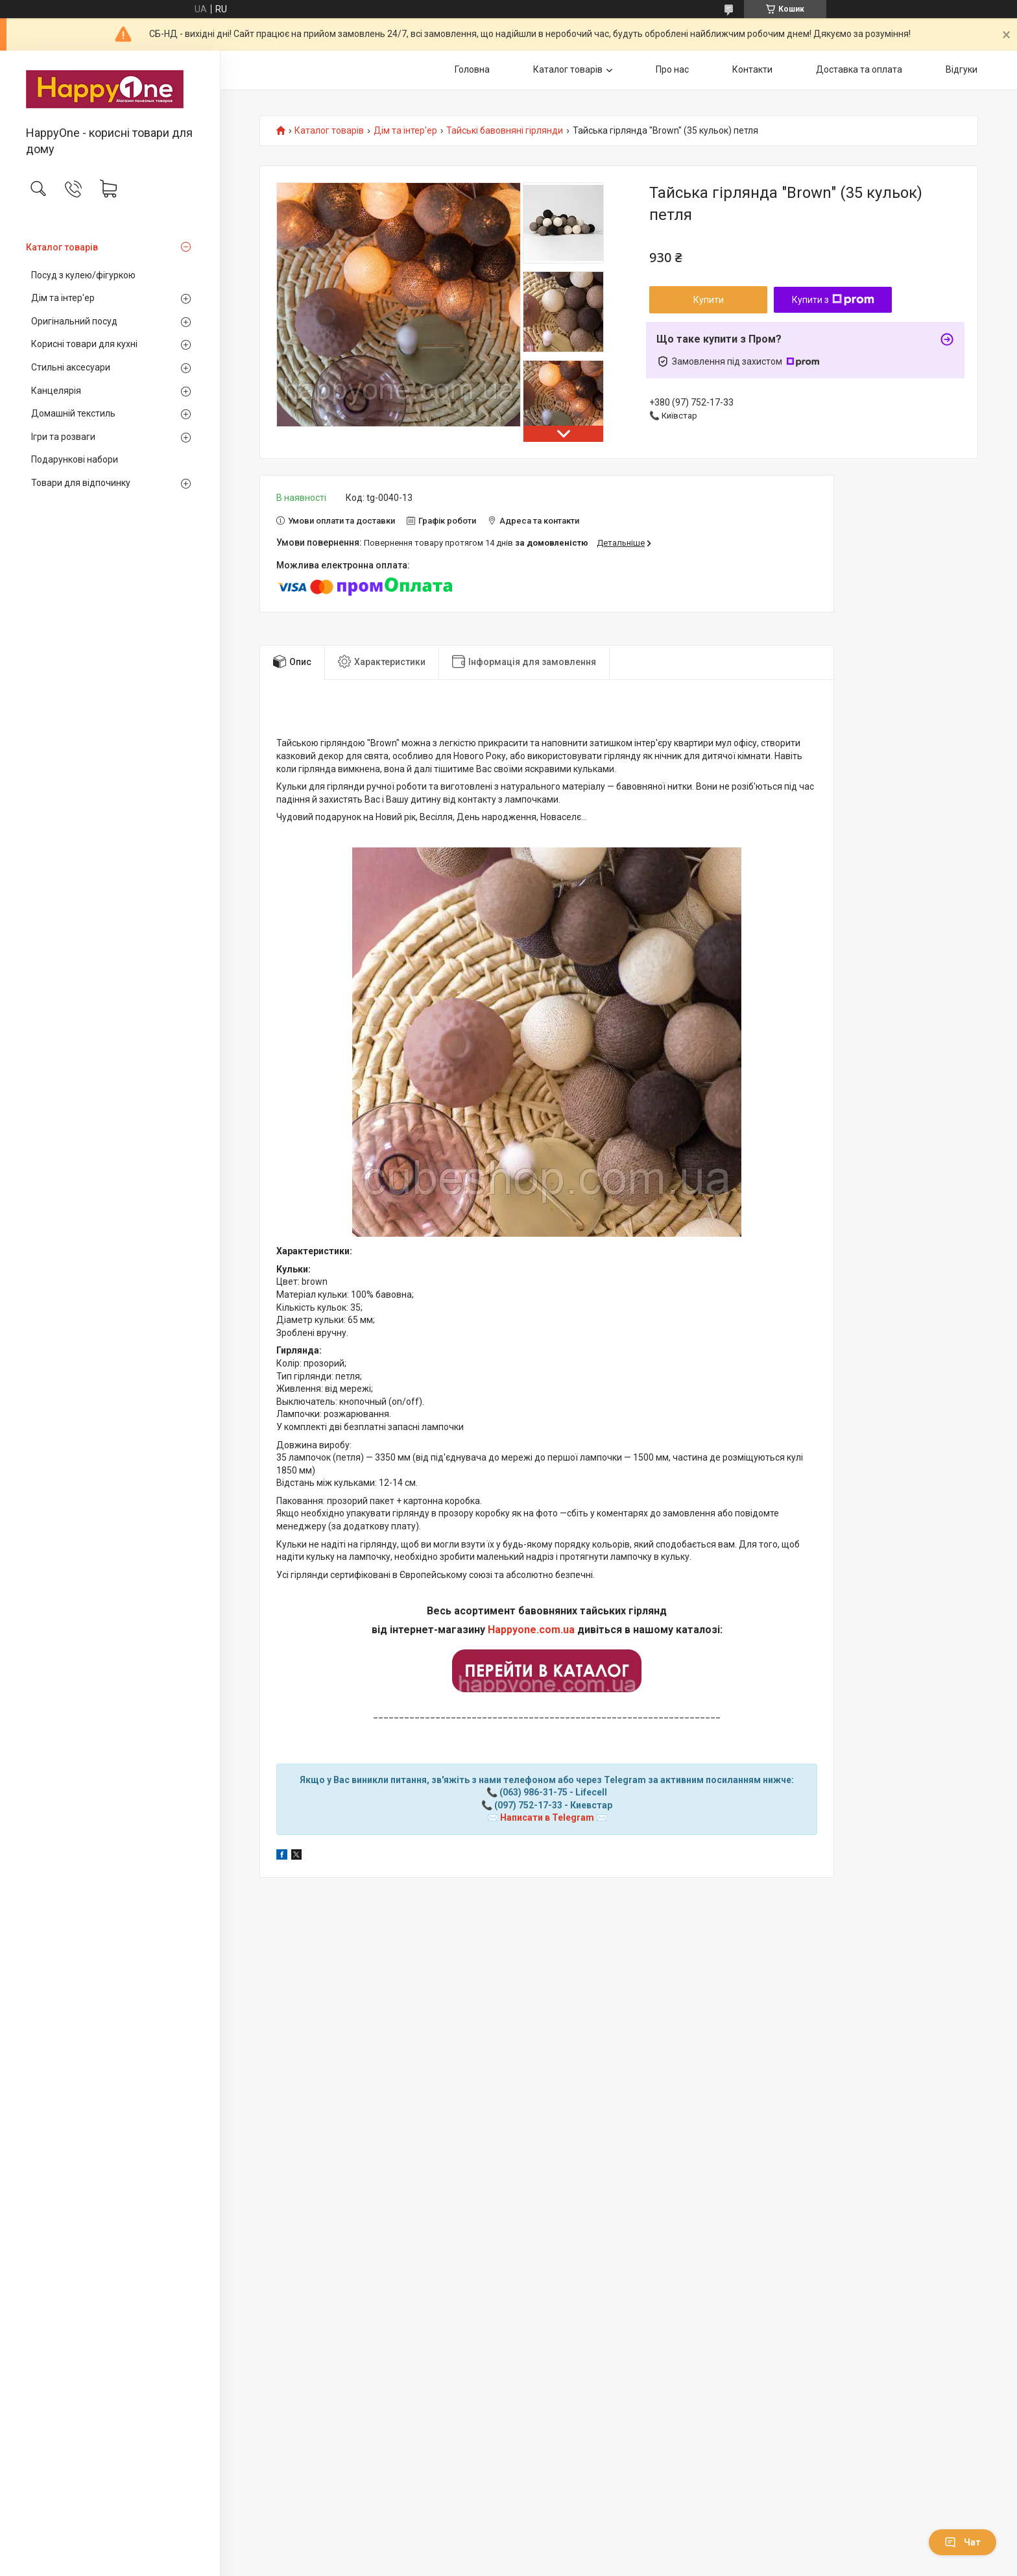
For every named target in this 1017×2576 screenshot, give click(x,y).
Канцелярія (56, 390)
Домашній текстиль (73, 413)
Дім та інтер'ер (63, 298)
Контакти (752, 69)
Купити (708, 300)
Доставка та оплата (859, 69)
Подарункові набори (74, 459)
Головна (472, 69)
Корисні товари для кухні (84, 344)
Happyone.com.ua (531, 1629)
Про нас (672, 69)
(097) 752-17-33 (528, 1805)
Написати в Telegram (547, 1817)
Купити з (833, 300)
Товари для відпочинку (80, 483)
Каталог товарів (62, 247)
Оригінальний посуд (74, 321)
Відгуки (961, 69)
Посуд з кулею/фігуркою (83, 275)
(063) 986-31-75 (533, 1792)
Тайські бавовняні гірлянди (504, 131)
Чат (962, 2542)
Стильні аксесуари (70, 367)
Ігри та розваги (63, 436)
